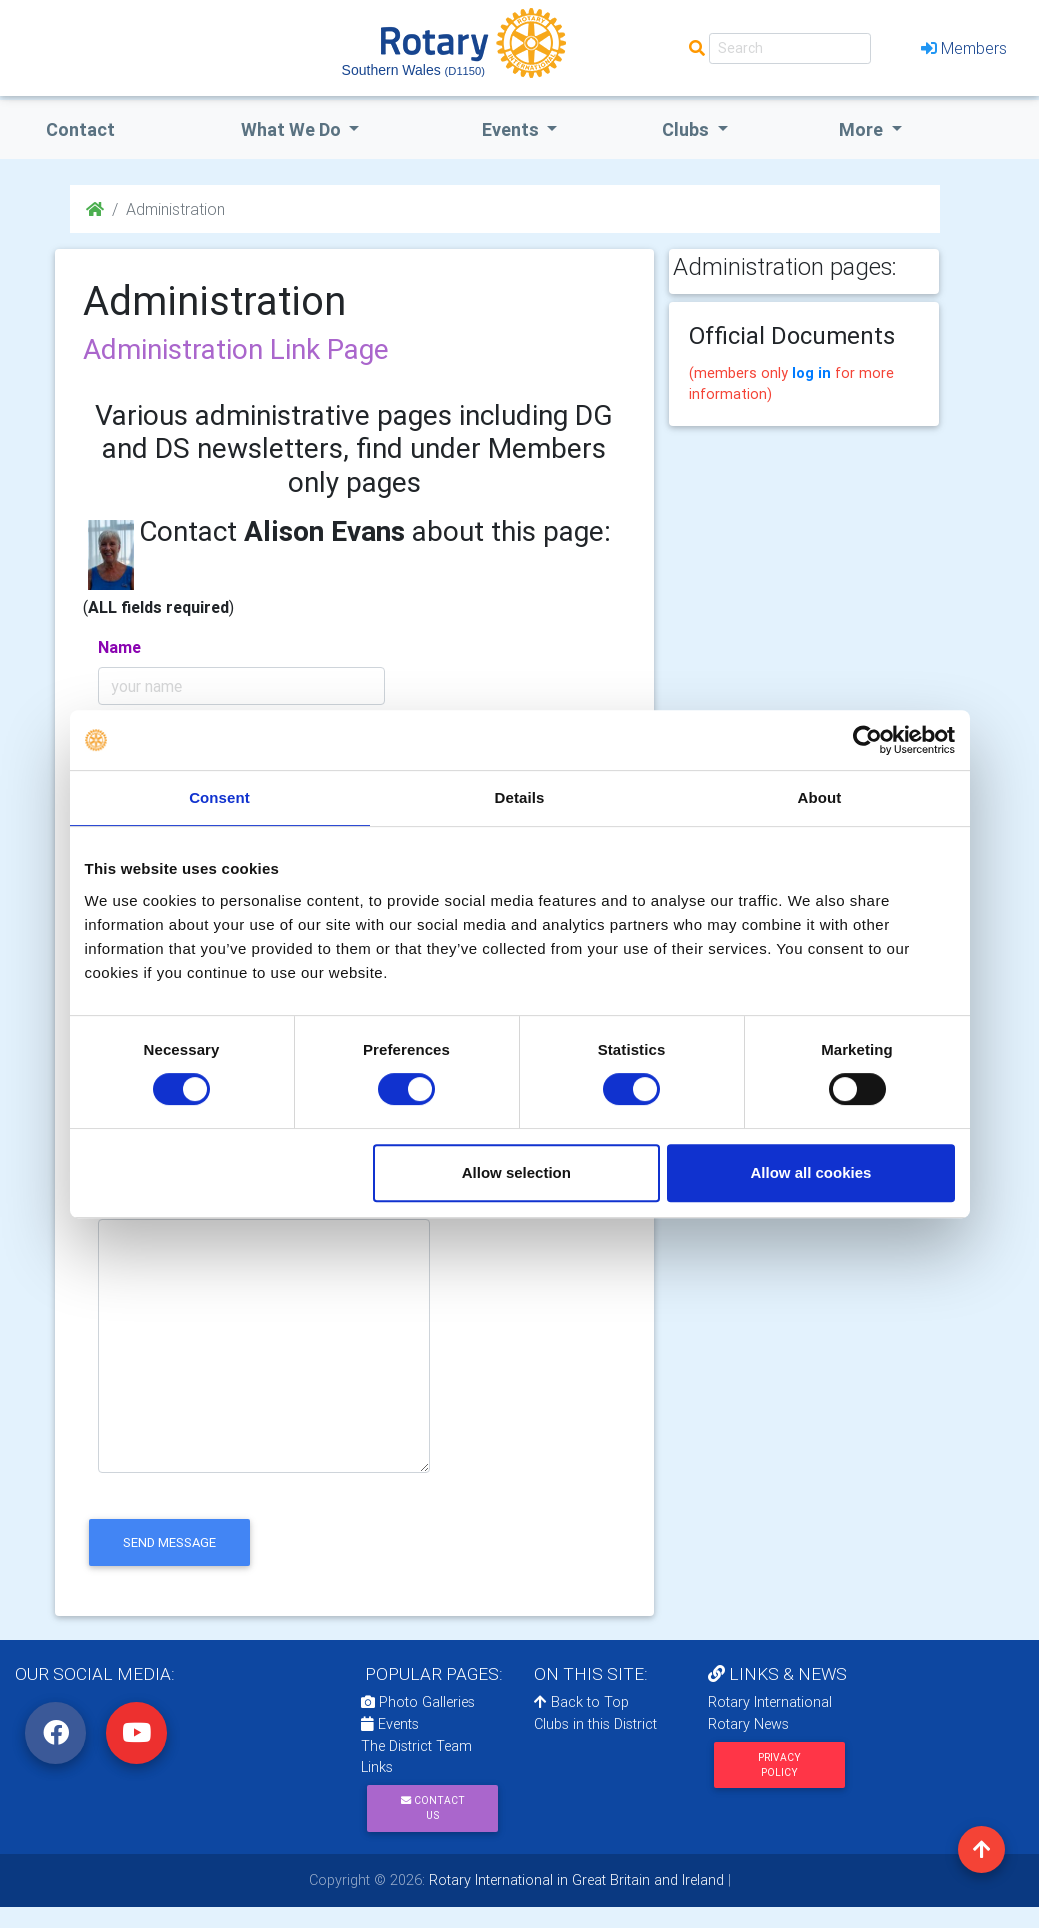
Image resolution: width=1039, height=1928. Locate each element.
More (863, 129)
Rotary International (770, 1702)
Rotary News (748, 1724)
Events (390, 1724)
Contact (80, 129)
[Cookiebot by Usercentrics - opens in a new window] (867, 740)
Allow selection (516, 1172)
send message (169, 1542)
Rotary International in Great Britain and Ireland (574, 1880)
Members (964, 48)
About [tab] (820, 797)
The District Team (416, 1746)
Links (377, 1767)
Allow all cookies (811, 1172)
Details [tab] (520, 797)
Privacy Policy (779, 1765)
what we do (293, 129)
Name (119, 647)
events (512, 129)
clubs (687, 129)
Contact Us (433, 1808)
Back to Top (581, 1702)
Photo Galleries (418, 1702)
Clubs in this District (595, 1724)
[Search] (790, 48)
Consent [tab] (219, 797)
